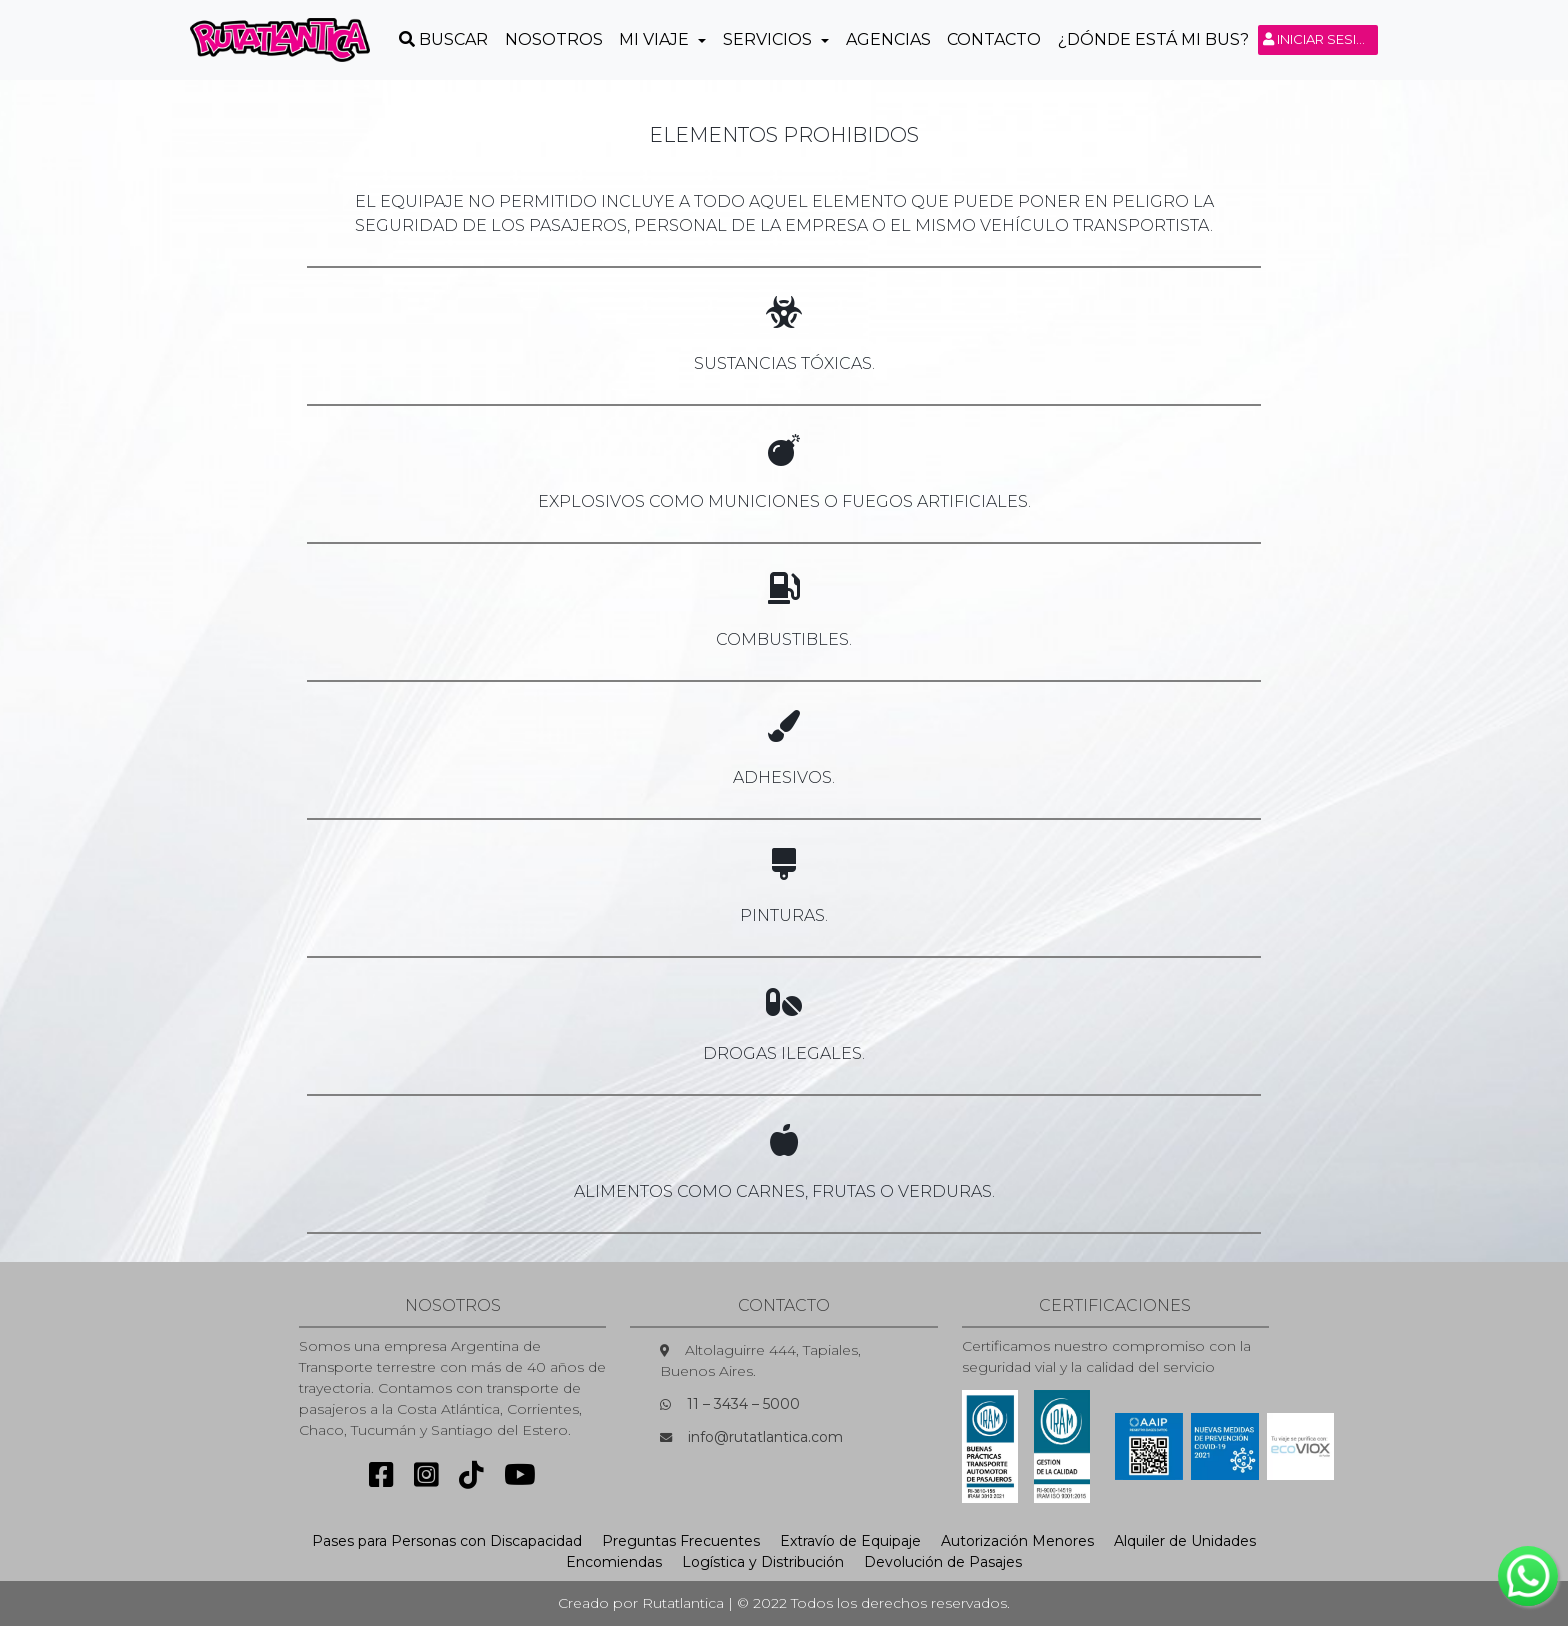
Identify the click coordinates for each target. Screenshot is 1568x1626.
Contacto (994, 39)
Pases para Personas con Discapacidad (447, 1541)
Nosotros (554, 39)
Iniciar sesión (1320, 39)
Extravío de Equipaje (850, 1541)
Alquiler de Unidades (1185, 1541)
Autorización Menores (1017, 1541)
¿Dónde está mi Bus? (1153, 39)
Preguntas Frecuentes (681, 1541)
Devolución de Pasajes (943, 1562)
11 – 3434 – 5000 (743, 1404)
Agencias (888, 39)
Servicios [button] (769, 39)
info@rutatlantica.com (765, 1437)
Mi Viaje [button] (656, 39)
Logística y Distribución (763, 1562)
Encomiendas (614, 1562)
